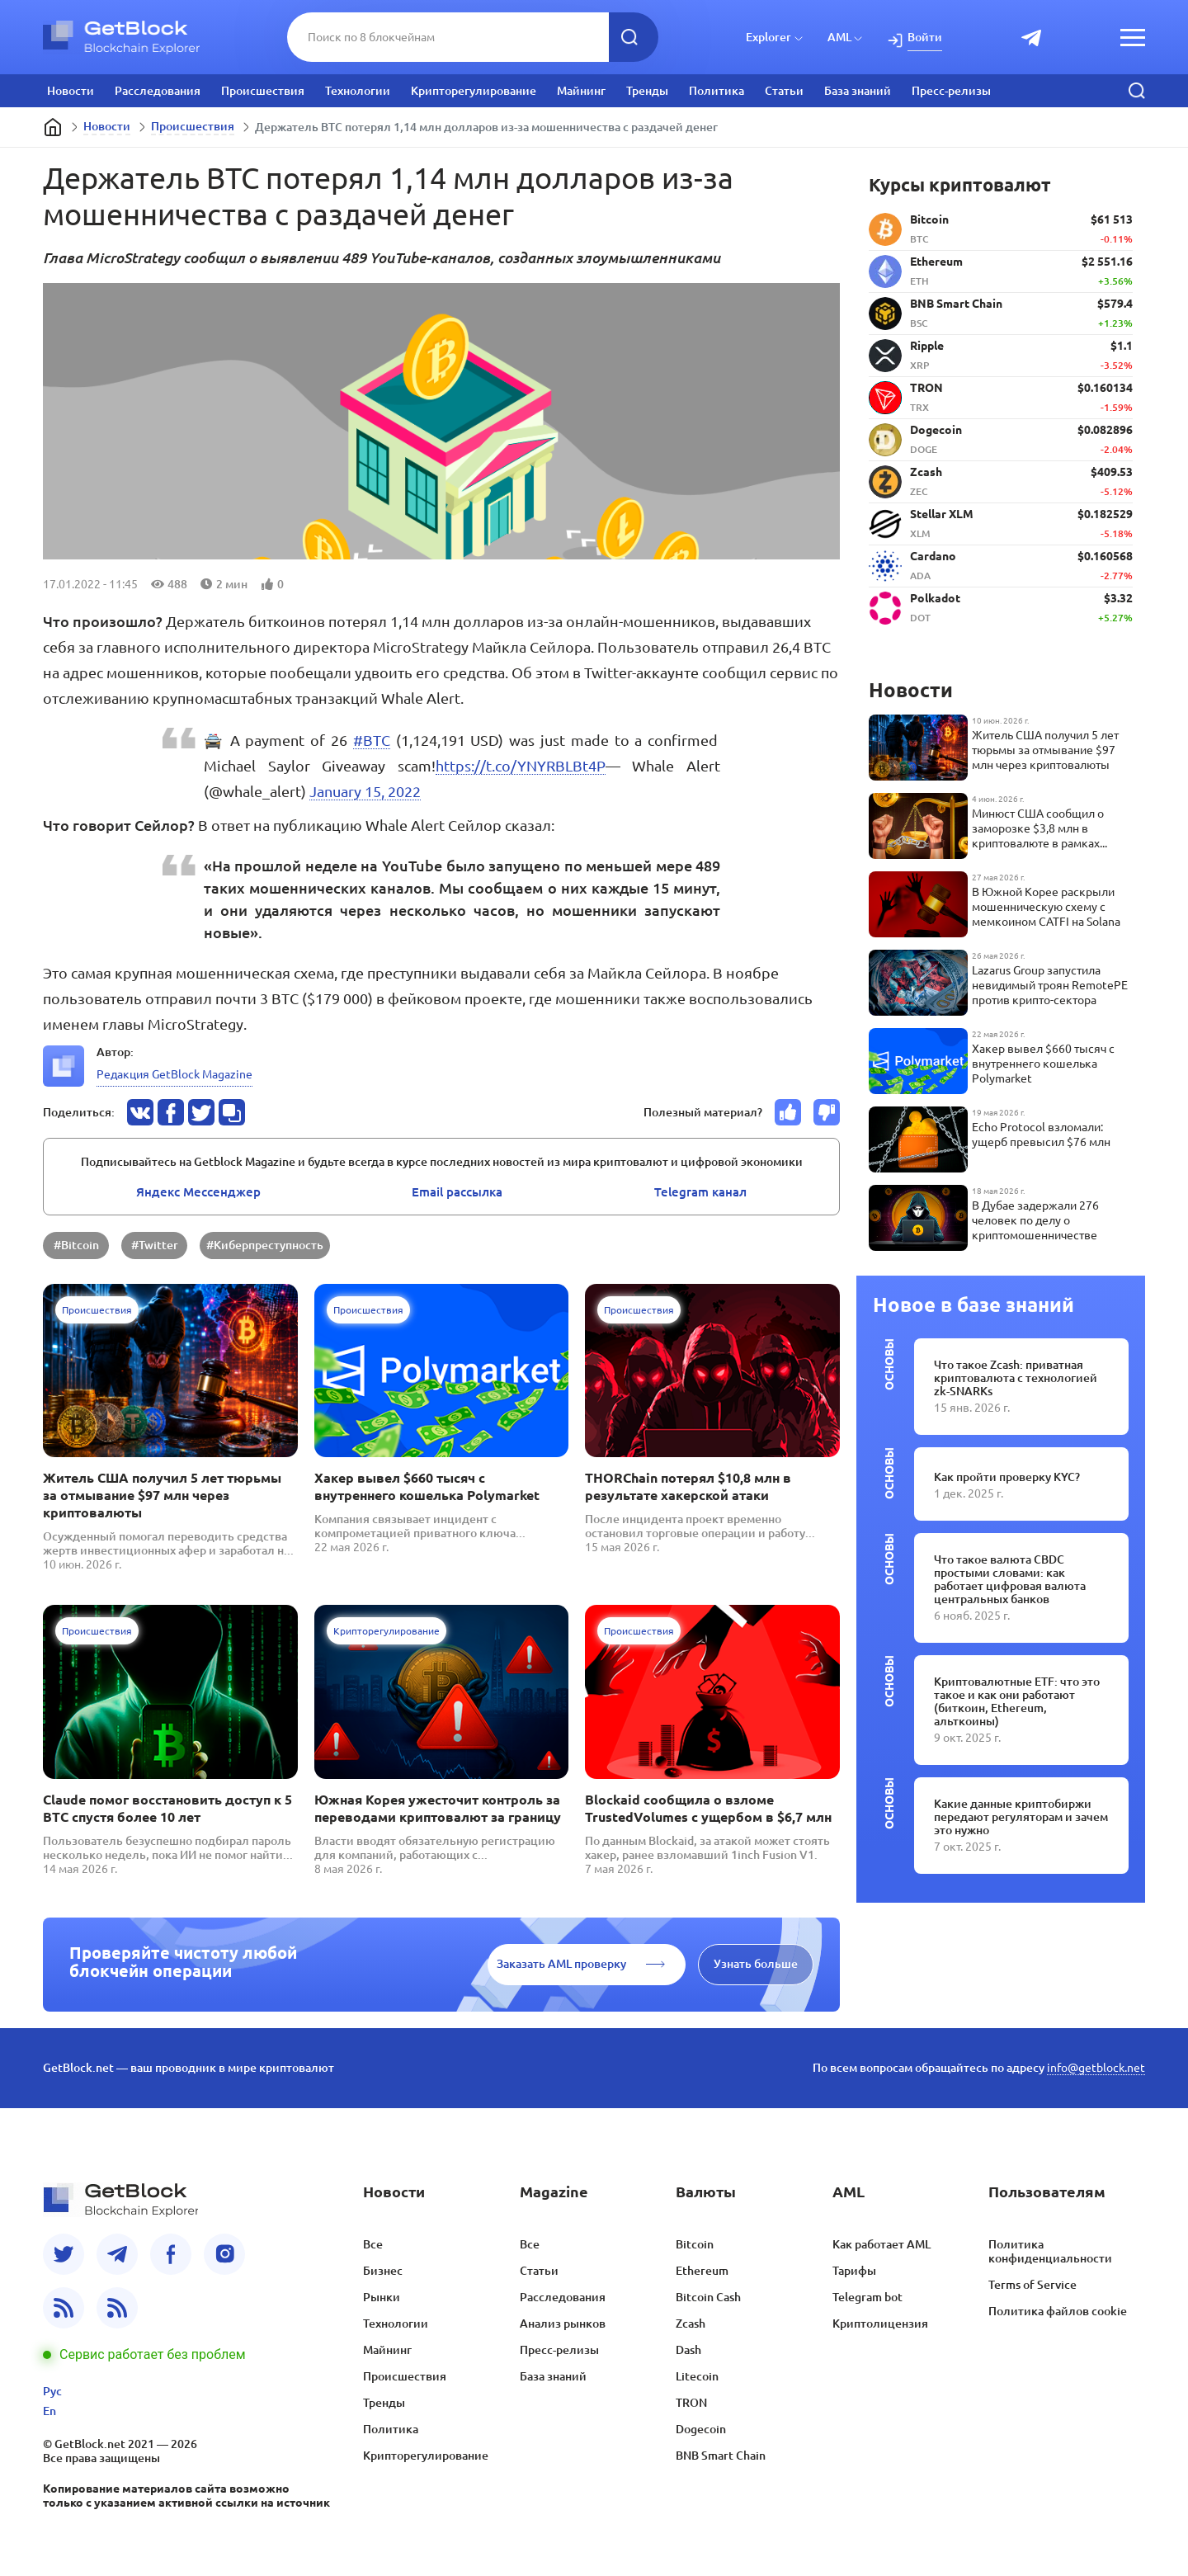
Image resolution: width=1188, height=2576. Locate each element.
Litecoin (697, 2376)
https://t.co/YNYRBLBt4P (521, 765)
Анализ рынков (563, 2323)
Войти (925, 37)
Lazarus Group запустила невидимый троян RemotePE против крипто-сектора (1050, 985)
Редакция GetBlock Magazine (174, 1074)
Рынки (381, 2297)
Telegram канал (700, 1192)
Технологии (357, 90)
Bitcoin (695, 2244)
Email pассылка (457, 1192)
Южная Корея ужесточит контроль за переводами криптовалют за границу (437, 1808)
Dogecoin (701, 2429)
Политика (716, 90)
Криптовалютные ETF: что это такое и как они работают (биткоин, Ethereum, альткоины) (1017, 1701)
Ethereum (702, 2270)
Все (373, 2244)
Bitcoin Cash (708, 2297)
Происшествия (262, 90)
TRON (691, 2402)
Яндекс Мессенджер (198, 1192)
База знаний (857, 90)
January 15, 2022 (365, 791)
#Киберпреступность (264, 1245)
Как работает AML (881, 2244)
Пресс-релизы (951, 90)
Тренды (647, 90)
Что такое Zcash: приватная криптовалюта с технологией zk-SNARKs (1015, 1378)
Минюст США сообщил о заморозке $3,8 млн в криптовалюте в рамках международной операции (1043, 829)
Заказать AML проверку (561, 1963)
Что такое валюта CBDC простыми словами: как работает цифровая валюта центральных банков (1010, 1579)
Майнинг (581, 90)
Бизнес (383, 2270)
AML (839, 37)
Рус (52, 2391)
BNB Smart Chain (721, 2455)
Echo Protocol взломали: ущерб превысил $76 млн (1041, 1135)
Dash (688, 2350)
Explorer (768, 37)
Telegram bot (867, 2297)
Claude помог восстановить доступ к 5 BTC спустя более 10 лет (167, 1808)
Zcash (690, 2323)
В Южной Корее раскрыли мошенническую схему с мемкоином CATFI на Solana (1046, 906)
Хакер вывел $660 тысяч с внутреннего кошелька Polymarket (427, 1486)
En (49, 2411)
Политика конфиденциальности (1050, 2251)
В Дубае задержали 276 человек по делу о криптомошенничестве (1035, 1220)
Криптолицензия (880, 2323)
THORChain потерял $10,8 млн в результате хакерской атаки (688, 1486)
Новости (70, 90)
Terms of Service (1032, 2284)
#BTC (371, 740)
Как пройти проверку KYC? (1007, 1477)
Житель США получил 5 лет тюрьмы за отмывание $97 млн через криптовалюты (162, 1495)
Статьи (784, 90)
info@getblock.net (1096, 2067)
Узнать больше (756, 1963)
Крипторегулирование (473, 90)
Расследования (157, 90)
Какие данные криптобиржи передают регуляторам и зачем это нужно (1021, 1817)
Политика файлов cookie (1057, 2311)
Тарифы (854, 2270)
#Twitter (154, 1245)
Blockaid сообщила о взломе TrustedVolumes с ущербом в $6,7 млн (708, 1808)
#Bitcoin (76, 1245)
